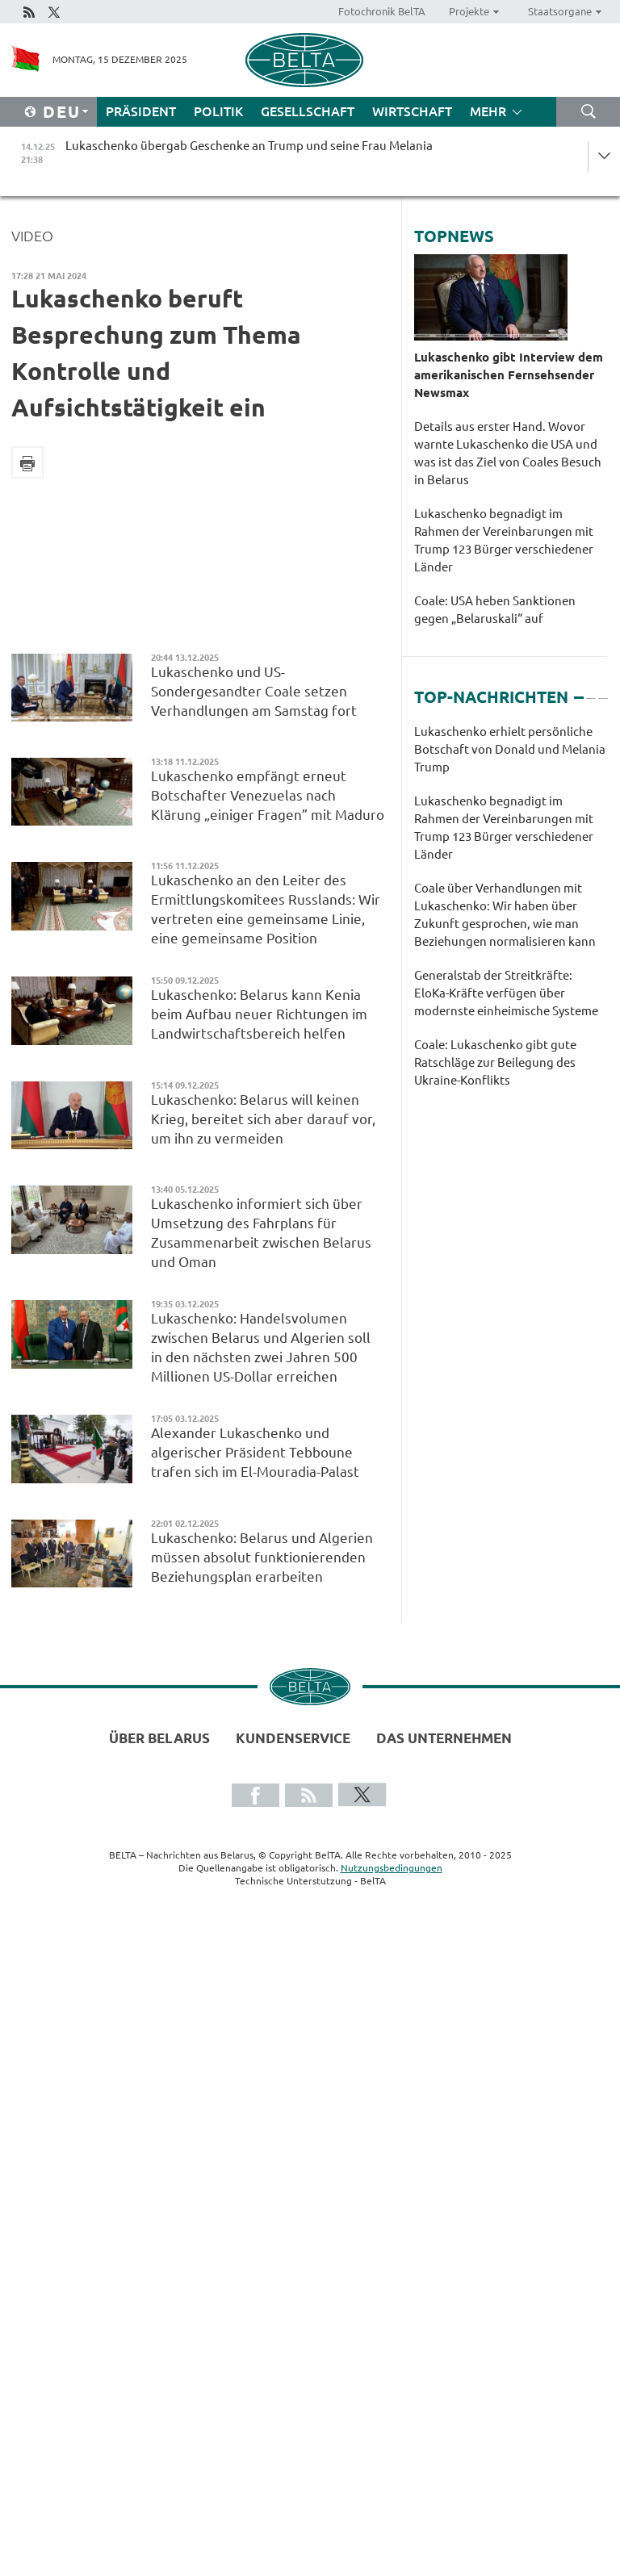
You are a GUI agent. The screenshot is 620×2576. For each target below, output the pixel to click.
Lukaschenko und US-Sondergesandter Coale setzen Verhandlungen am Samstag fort (254, 691)
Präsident (141, 111)
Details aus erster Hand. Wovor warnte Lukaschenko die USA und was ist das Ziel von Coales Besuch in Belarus (507, 453)
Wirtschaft (412, 111)
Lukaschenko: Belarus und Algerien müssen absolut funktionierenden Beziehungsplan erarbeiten (262, 1557)
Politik (218, 111)
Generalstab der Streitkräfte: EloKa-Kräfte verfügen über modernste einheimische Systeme (506, 993)
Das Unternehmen (444, 1738)
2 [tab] (591, 691)
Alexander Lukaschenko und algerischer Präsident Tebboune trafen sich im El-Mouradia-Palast (255, 1452)
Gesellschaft (307, 111)
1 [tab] (579, 691)
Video (32, 235)
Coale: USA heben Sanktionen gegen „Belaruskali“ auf (495, 609)
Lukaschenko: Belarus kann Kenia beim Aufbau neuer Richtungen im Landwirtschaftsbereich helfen (259, 1014)
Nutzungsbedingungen (391, 1868)
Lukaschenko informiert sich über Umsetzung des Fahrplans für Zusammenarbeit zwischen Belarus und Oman (261, 1232)
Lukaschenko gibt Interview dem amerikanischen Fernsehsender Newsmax (508, 374)
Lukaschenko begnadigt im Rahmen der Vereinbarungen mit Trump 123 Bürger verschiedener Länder (503, 540)
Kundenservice (293, 1738)
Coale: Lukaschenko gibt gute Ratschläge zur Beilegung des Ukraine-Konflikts (495, 1062)
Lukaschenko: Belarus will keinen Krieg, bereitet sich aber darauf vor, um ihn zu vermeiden (263, 1119)
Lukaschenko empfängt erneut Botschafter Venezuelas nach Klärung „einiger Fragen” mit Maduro (267, 795)
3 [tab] (603, 691)
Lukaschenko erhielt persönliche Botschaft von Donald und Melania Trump (509, 749)
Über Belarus (159, 1738)
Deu (62, 111)
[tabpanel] (510, 914)
